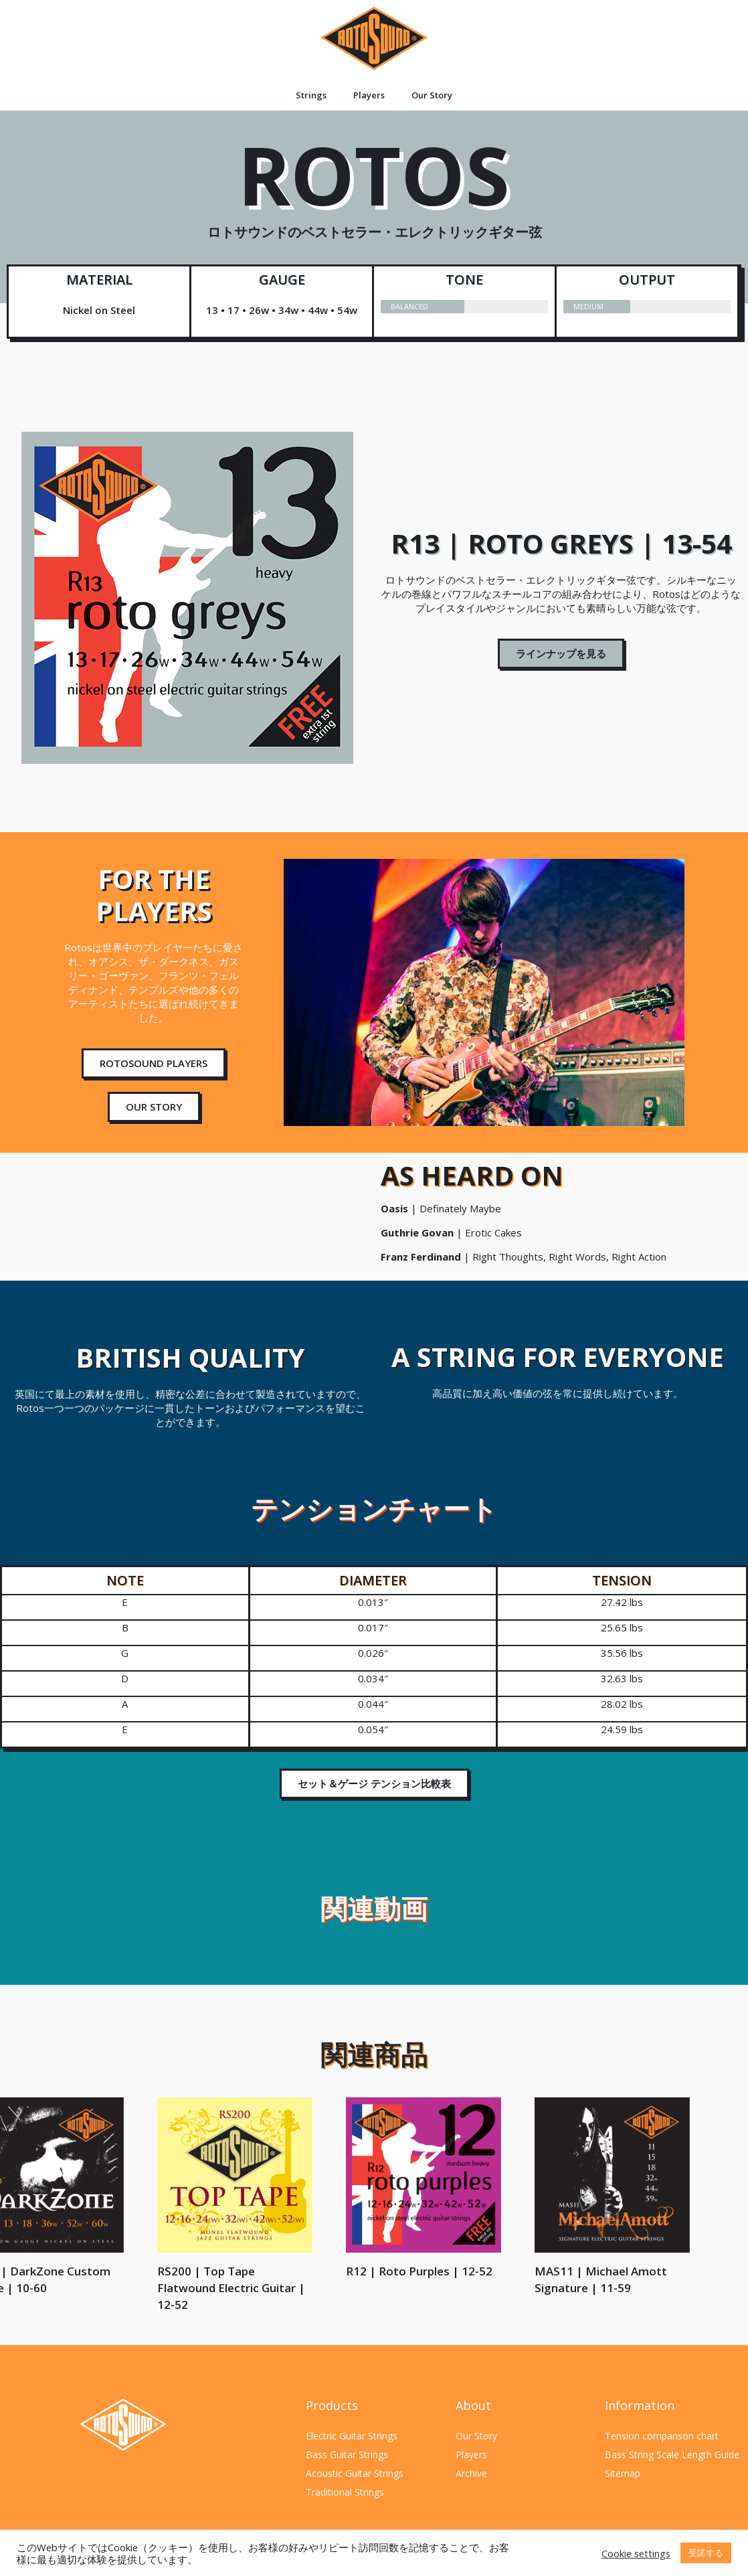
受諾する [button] (705, 2553)
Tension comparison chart (662, 2435)
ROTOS (374, 197)
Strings (311, 95)
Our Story (431, 95)
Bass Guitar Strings (347, 2454)
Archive (471, 2473)
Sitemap (622, 2473)
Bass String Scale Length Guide (672, 2454)
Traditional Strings (345, 2492)
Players (369, 95)
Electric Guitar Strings (351, 2435)
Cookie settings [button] (635, 2553)
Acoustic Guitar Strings (354, 2473)
